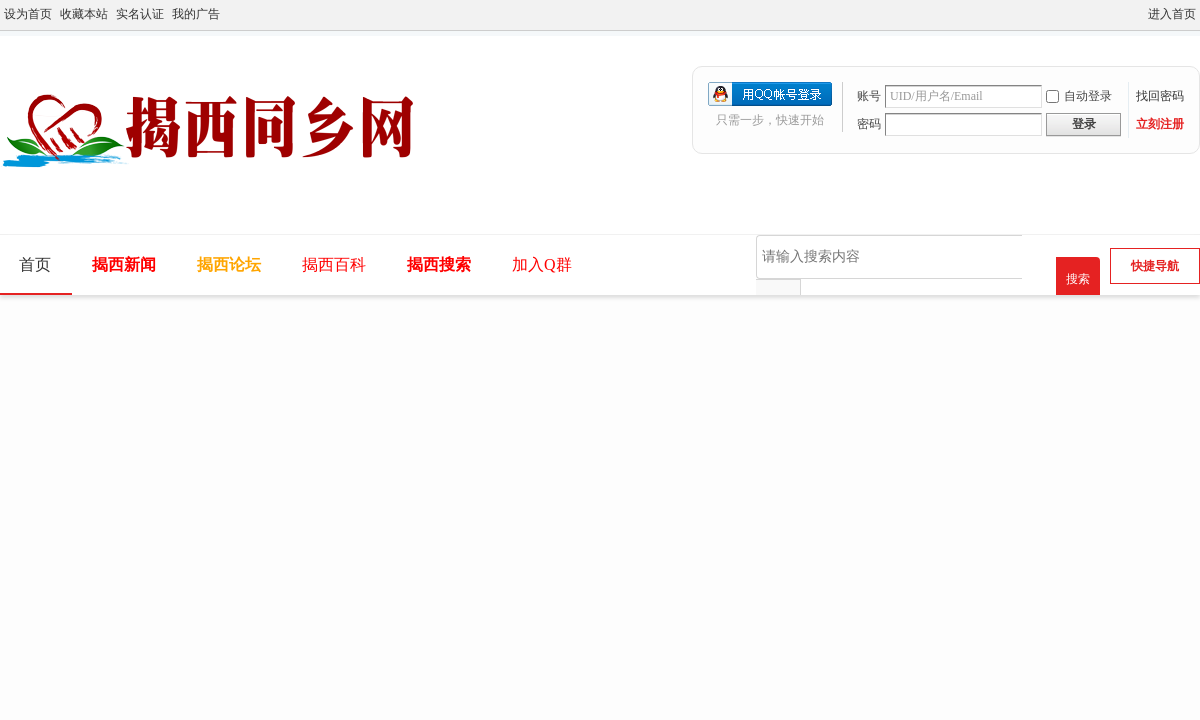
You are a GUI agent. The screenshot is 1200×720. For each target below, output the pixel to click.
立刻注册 (1160, 124)
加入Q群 (542, 264)
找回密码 (1160, 96)
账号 (869, 96)
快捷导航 (1155, 266)
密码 (869, 124)
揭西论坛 (229, 264)
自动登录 (1079, 96)
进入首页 (1172, 14)
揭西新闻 (124, 264)
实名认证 (140, 14)
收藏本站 (84, 14)
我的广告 (196, 14)
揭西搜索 (439, 264)
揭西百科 (334, 264)
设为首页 (28, 14)
